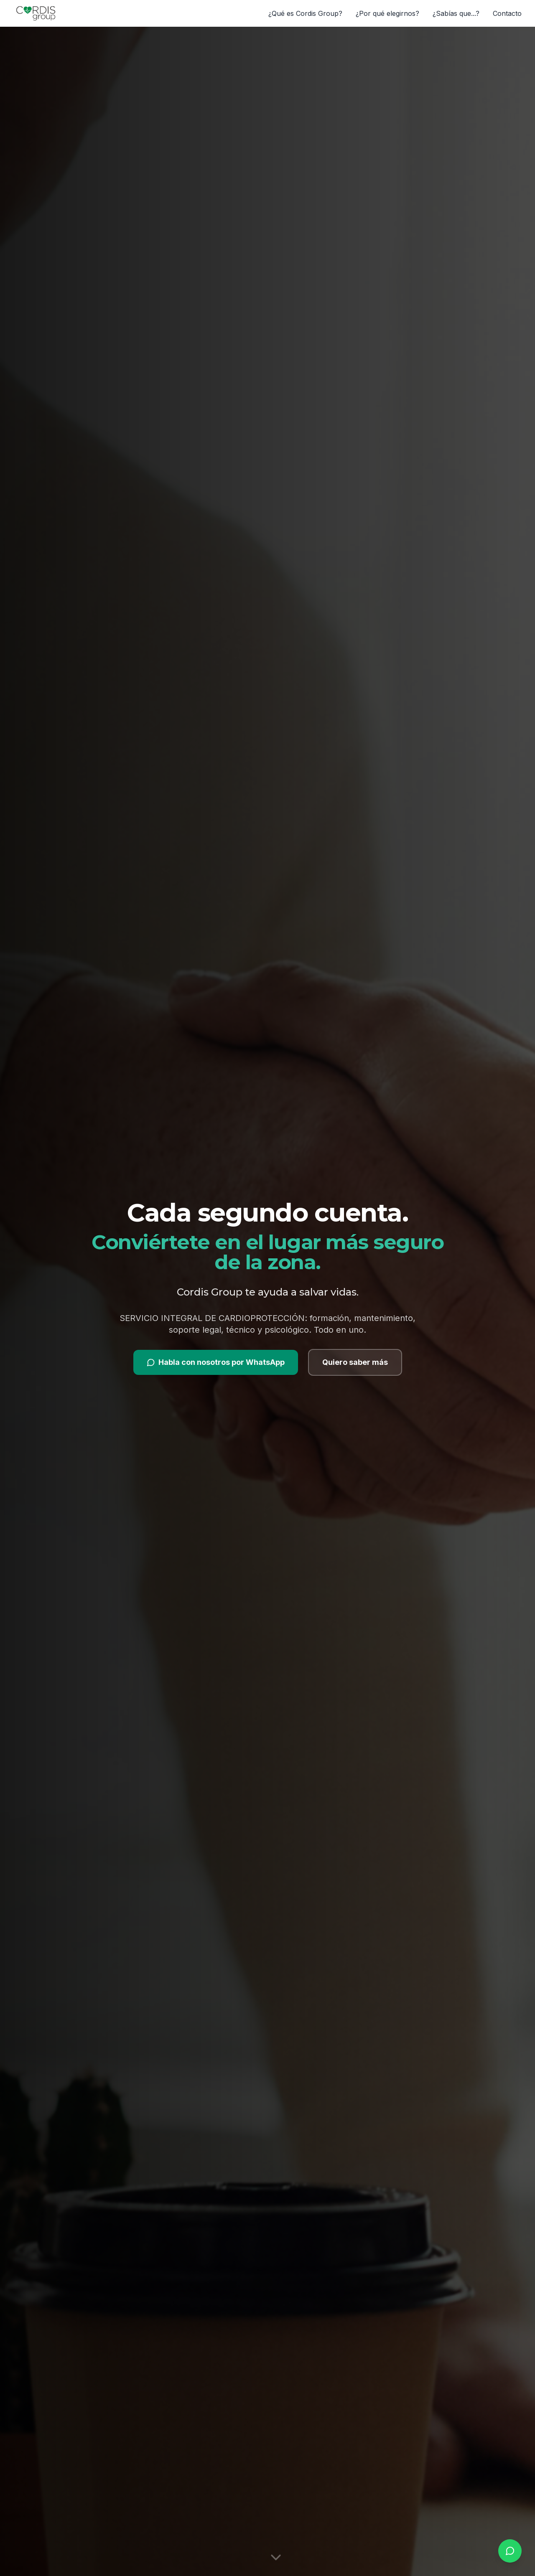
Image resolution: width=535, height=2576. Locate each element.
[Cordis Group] (35, 13)
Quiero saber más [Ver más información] (355, 1362)
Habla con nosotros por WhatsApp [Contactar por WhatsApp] (216, 1362)
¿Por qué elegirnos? (387, 13)
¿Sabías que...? (456, 13)
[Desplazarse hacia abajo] (276, 2557)
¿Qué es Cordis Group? (305, 13)
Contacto (507, 13)
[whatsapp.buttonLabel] (510, 2551)
